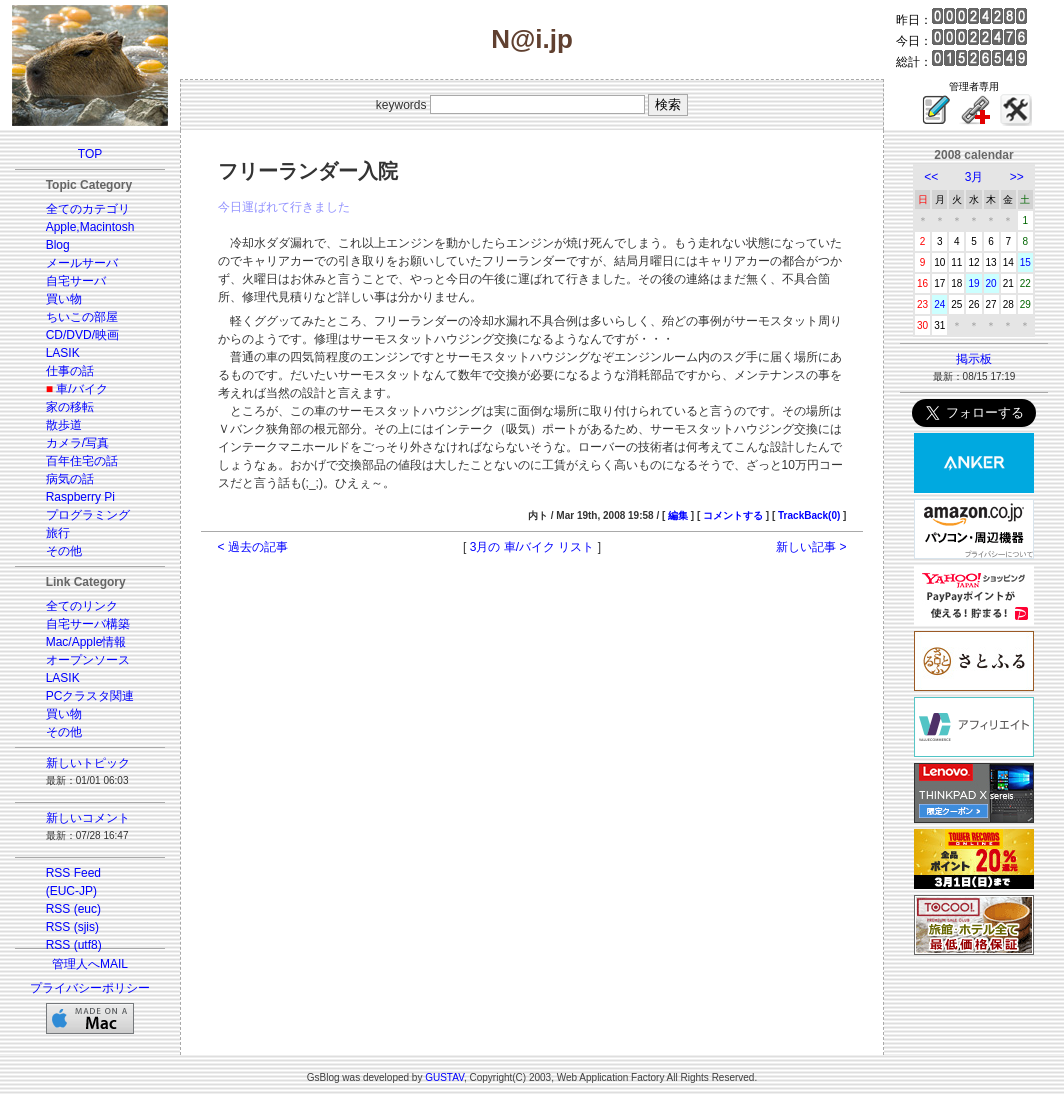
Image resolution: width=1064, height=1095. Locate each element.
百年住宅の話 (82, 461)
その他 (64, 551)
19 (973, 283)
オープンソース (88, 660)
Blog (58, 245)
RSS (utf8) (74, 945)
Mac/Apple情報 (86, 642)
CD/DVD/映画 (82, 335)
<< (931, 177)
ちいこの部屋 (82, 317)
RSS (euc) (73, 909)
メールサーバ (82, 263)
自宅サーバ (76, 281)
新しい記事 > (811, 547)
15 (1025, 262)
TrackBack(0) (809, 515)
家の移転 (70, 407)
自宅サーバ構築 (88, 624)
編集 (678, 515)
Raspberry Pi (80, 497)
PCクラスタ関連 (90, 696)
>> (1017, 177)
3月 (974, 177)
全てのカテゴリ (88, 209)
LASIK (63, 353)
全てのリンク (82, 606)
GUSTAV (444, 1077)
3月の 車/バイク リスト (532, 547)
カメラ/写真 (77, 443)
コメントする (733, 515)
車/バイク (81, 389)
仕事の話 (70, 371)
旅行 (58, 533)
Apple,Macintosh (90, 227)
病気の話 (70, 479)
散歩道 (64, 425)
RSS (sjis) (72, 927)
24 (939, 304)
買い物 (64, 299)
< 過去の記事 (253, 547)
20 (991, 283)
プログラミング (88, 515)
